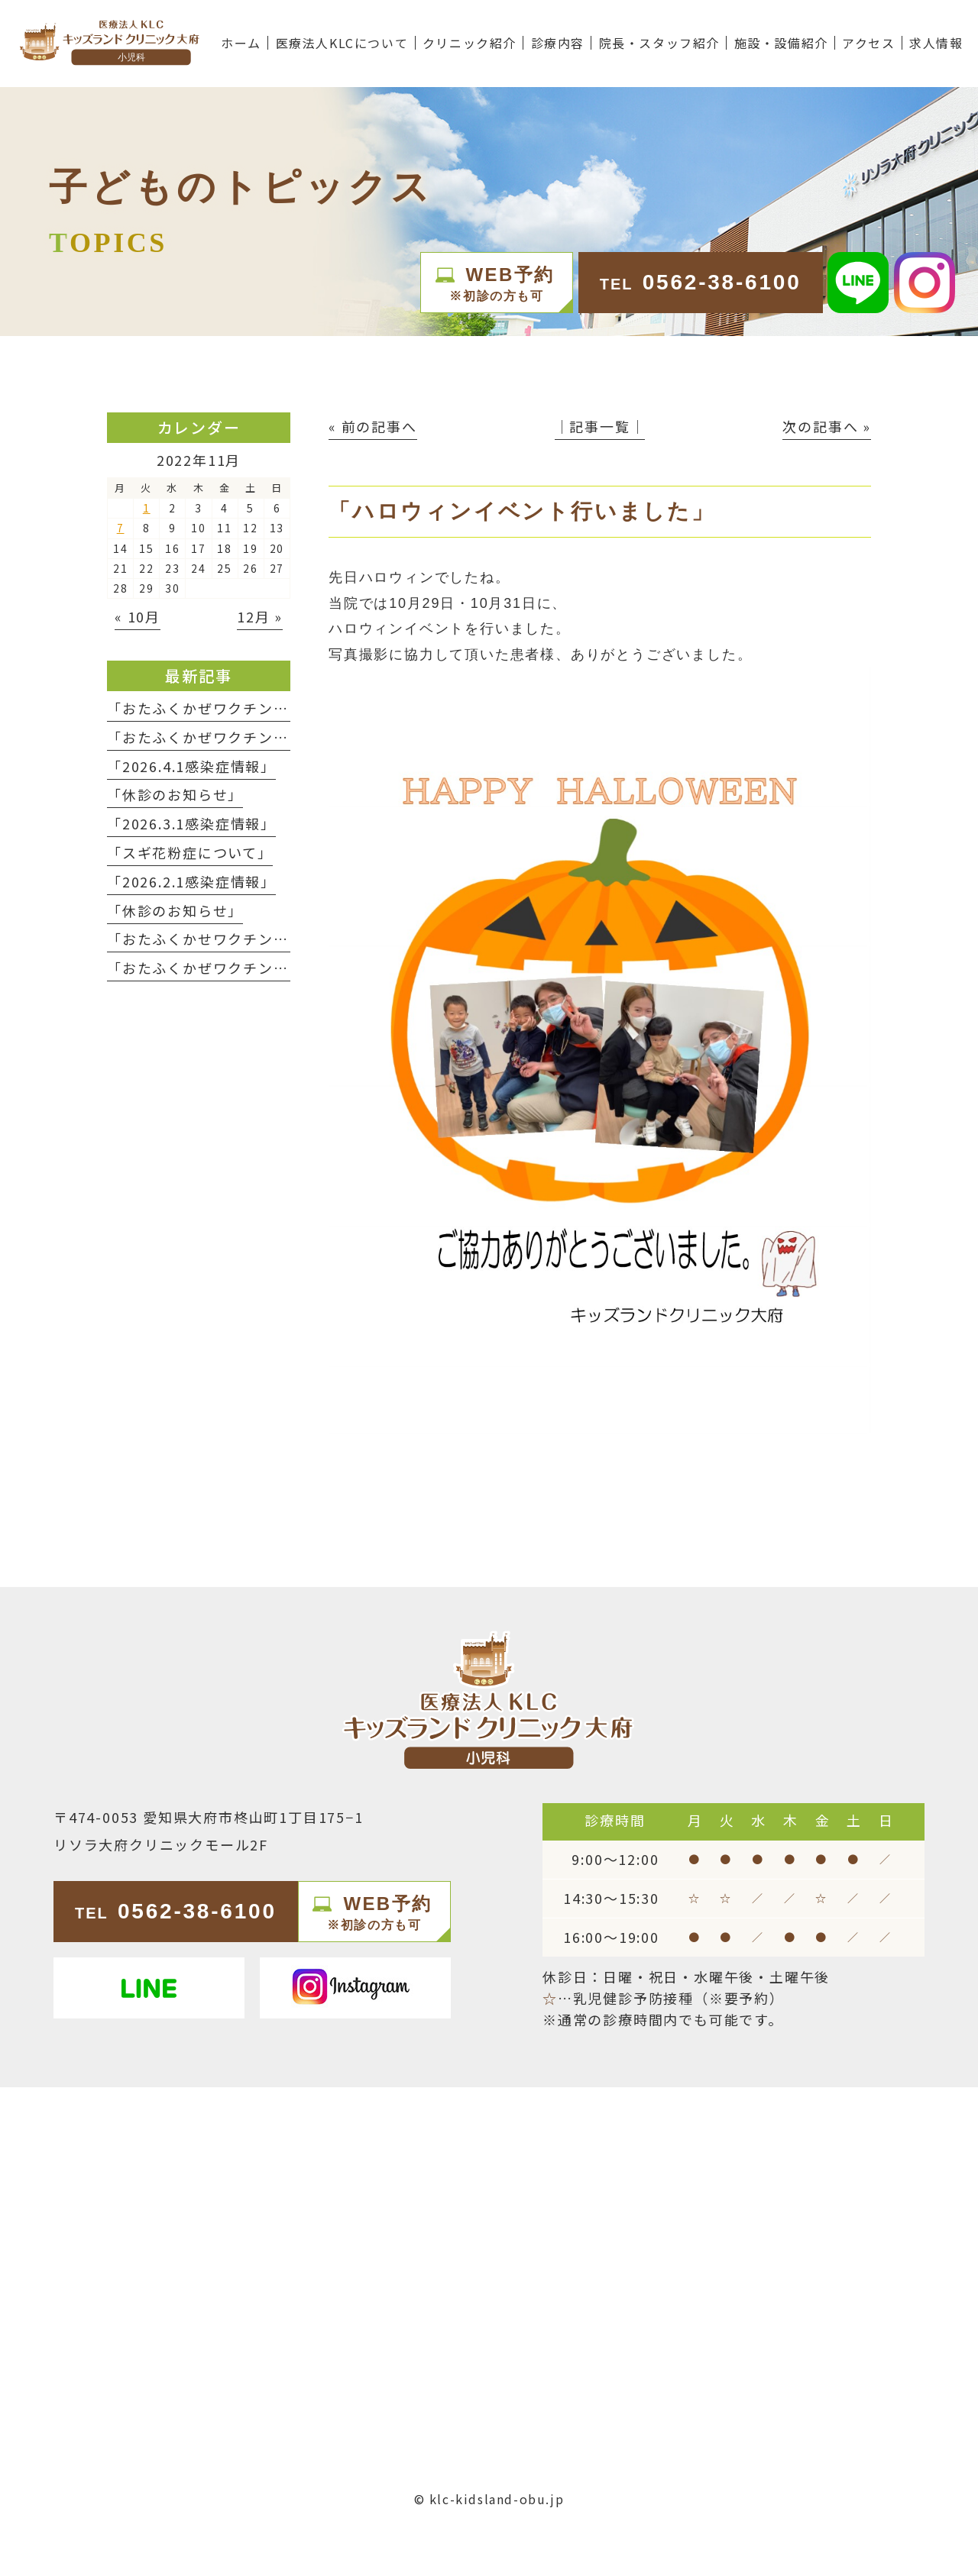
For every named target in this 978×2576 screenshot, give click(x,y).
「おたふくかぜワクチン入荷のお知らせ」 (250, 737)
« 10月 (137, 616)
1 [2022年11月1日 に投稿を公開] (147, 508)
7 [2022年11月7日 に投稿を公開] (121, 527)
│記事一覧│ (600, 426)
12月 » (260, 616)
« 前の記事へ (373, 426)
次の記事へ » (826, 426)
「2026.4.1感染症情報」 (191, 766)
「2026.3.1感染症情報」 (191, 823)
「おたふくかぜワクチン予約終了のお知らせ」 (266, 708)
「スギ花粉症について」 (190, 852)
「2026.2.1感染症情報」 (191, 881)
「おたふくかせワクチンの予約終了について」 (265, 939)
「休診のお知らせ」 (175, 794)
